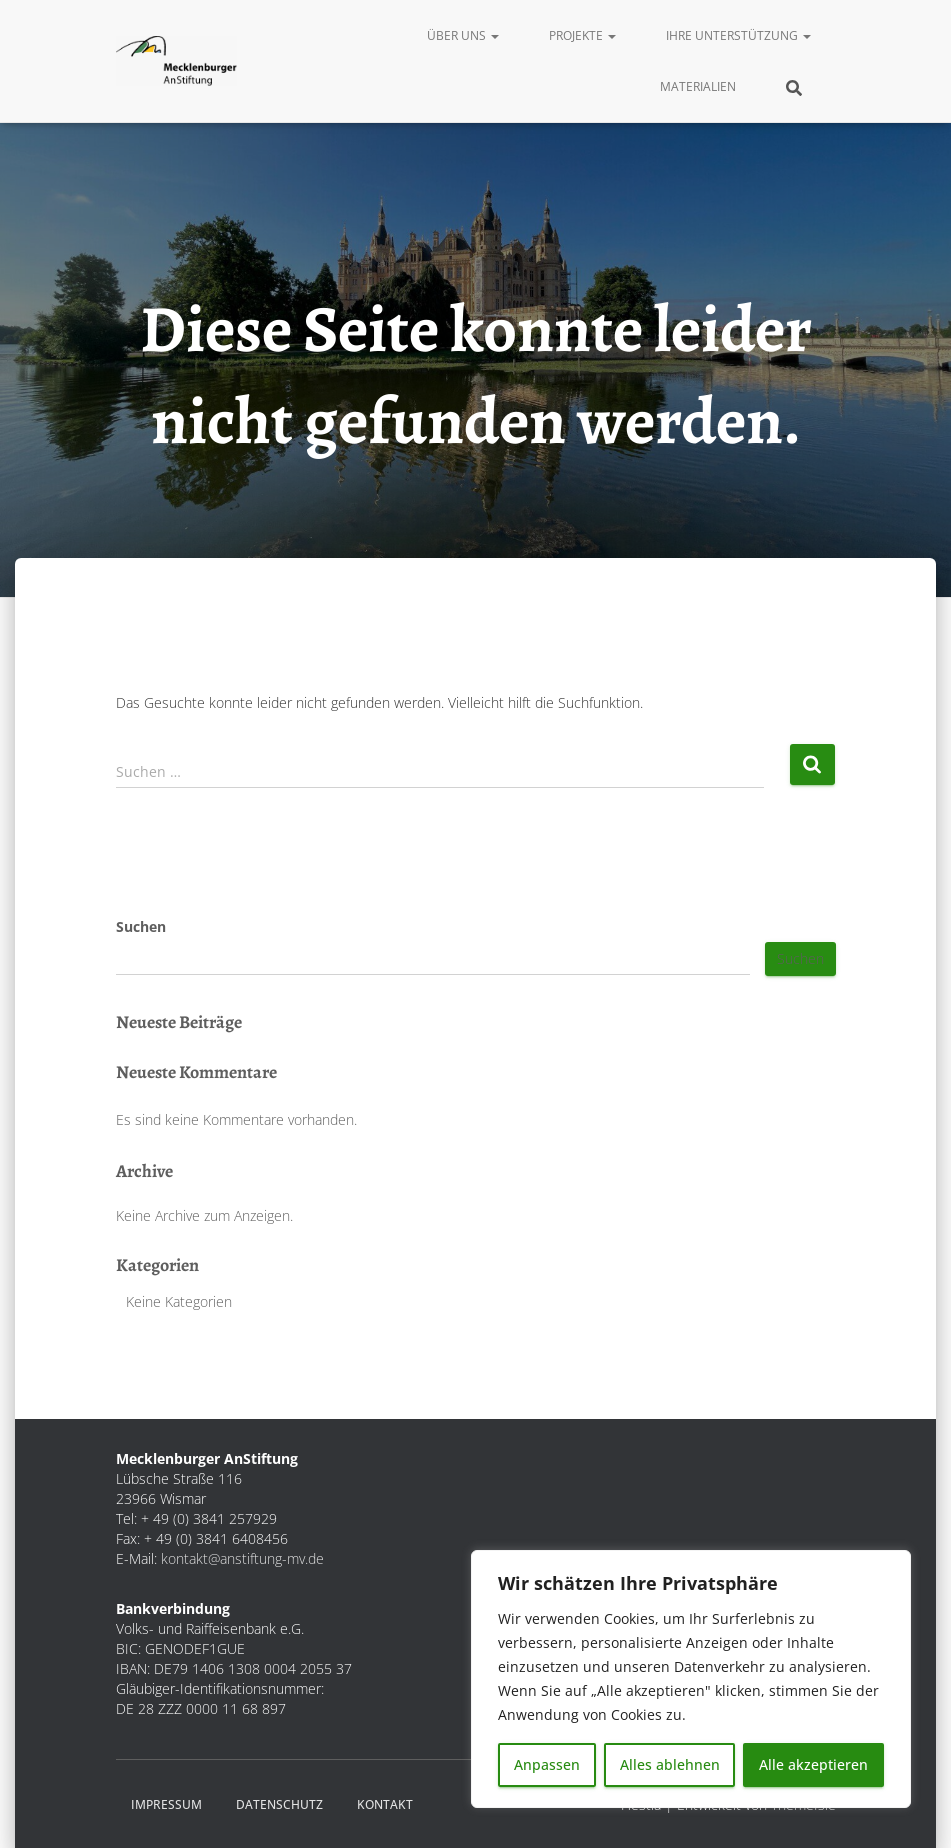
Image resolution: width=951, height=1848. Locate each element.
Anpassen (547, 1764)
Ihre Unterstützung (738, 35)
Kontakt (385, 1804)
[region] (691, 1679)
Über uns (463, 35)
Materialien (698, 86)
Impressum (166, 1804)
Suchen (141, 926)
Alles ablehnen (670, 1764)
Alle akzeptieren (813, 1764)
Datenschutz (279, 1804)
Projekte (582, 35)
